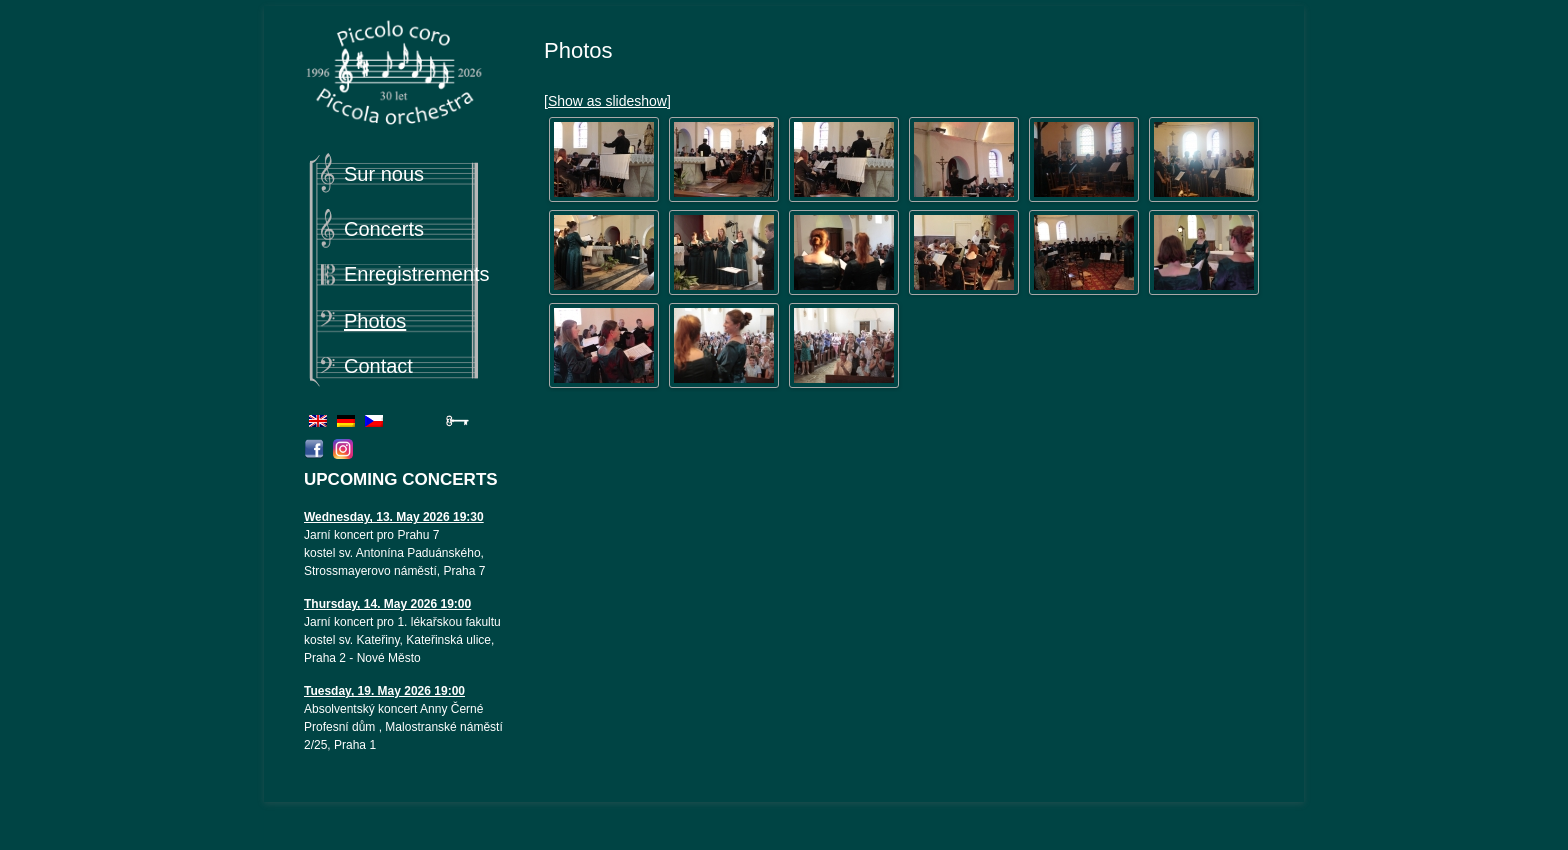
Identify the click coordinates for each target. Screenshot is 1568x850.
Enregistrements (417, 274)
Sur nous (384, 174)
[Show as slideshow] (607, 101)
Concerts (384, 229)
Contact (378, 366)
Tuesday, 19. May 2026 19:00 (384, 691)
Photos (375, 321)
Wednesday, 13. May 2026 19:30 (394, 517)
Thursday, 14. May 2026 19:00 (387, 604)
